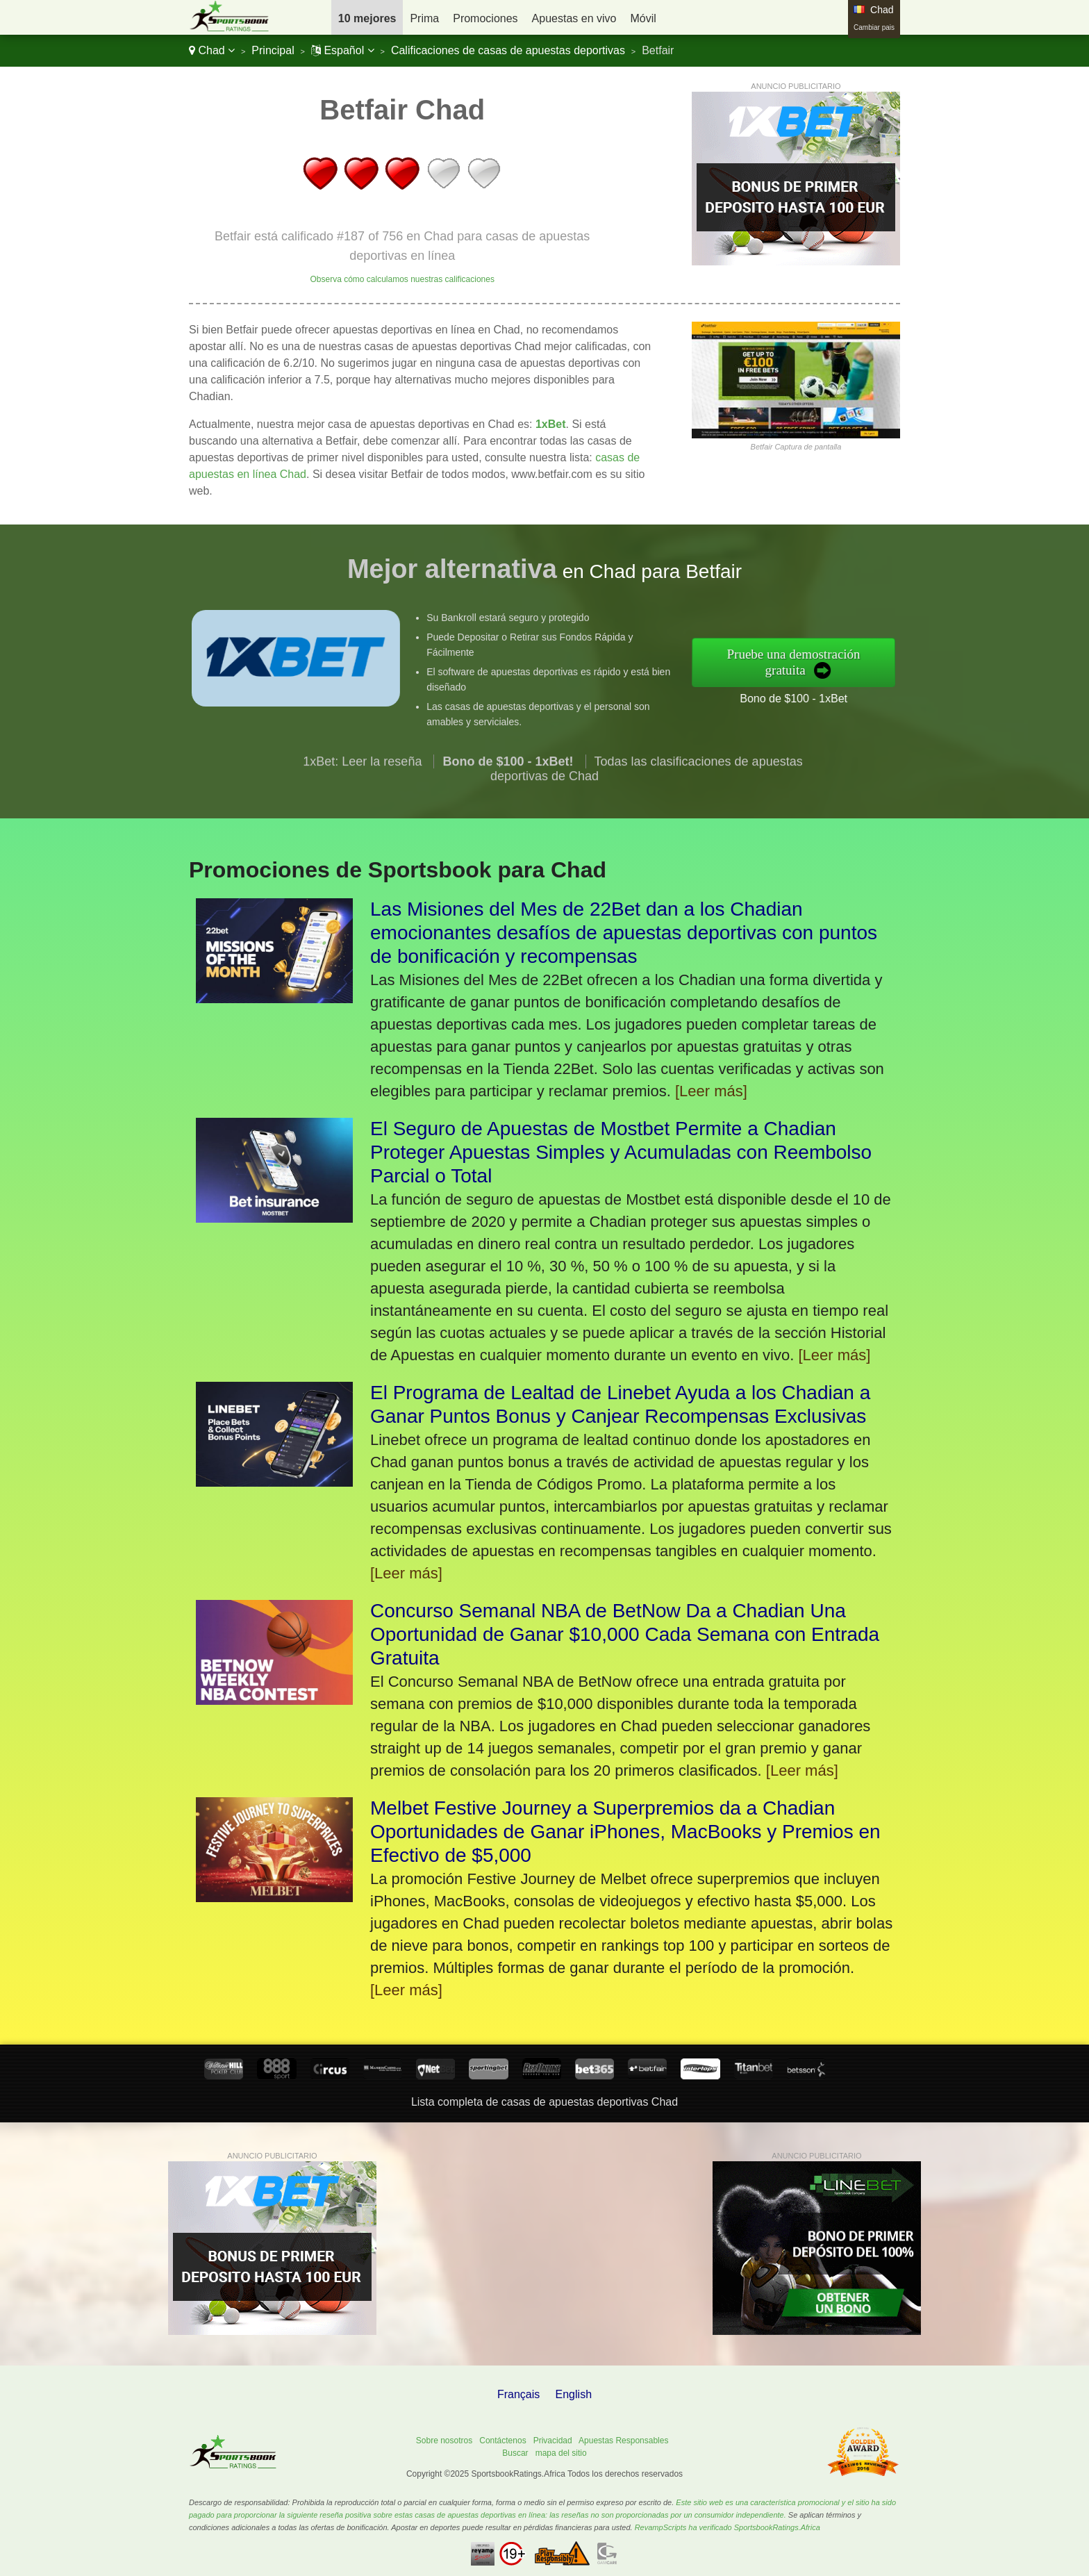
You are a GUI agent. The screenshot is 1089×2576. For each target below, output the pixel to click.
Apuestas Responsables (623, 2440)
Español (342, 50)
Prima (424, 18)
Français (518, 2394)
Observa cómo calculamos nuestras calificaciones (402, 279)
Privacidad (552, 2440)
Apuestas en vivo (574, 18)
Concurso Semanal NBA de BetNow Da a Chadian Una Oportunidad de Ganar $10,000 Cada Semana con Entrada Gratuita (624, 1634)
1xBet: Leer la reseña (362, 782)
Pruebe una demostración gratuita (813, 661)
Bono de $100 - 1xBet (814, 693)
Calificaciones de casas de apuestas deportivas (508, 50)
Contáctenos (502, 2440)
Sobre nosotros (444, 2440)
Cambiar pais (874, 27)
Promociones (485, 18)
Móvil (643, 18)
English (574, 2394)
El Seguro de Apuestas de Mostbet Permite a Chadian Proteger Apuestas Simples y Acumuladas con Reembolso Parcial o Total (621, 1152)
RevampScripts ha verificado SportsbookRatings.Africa (727, 2527)
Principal (272, 50)
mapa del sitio (561, 2453)
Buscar (515, 2453)
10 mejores (367, 18)
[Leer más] (711, 1091)
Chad (212, 50)
